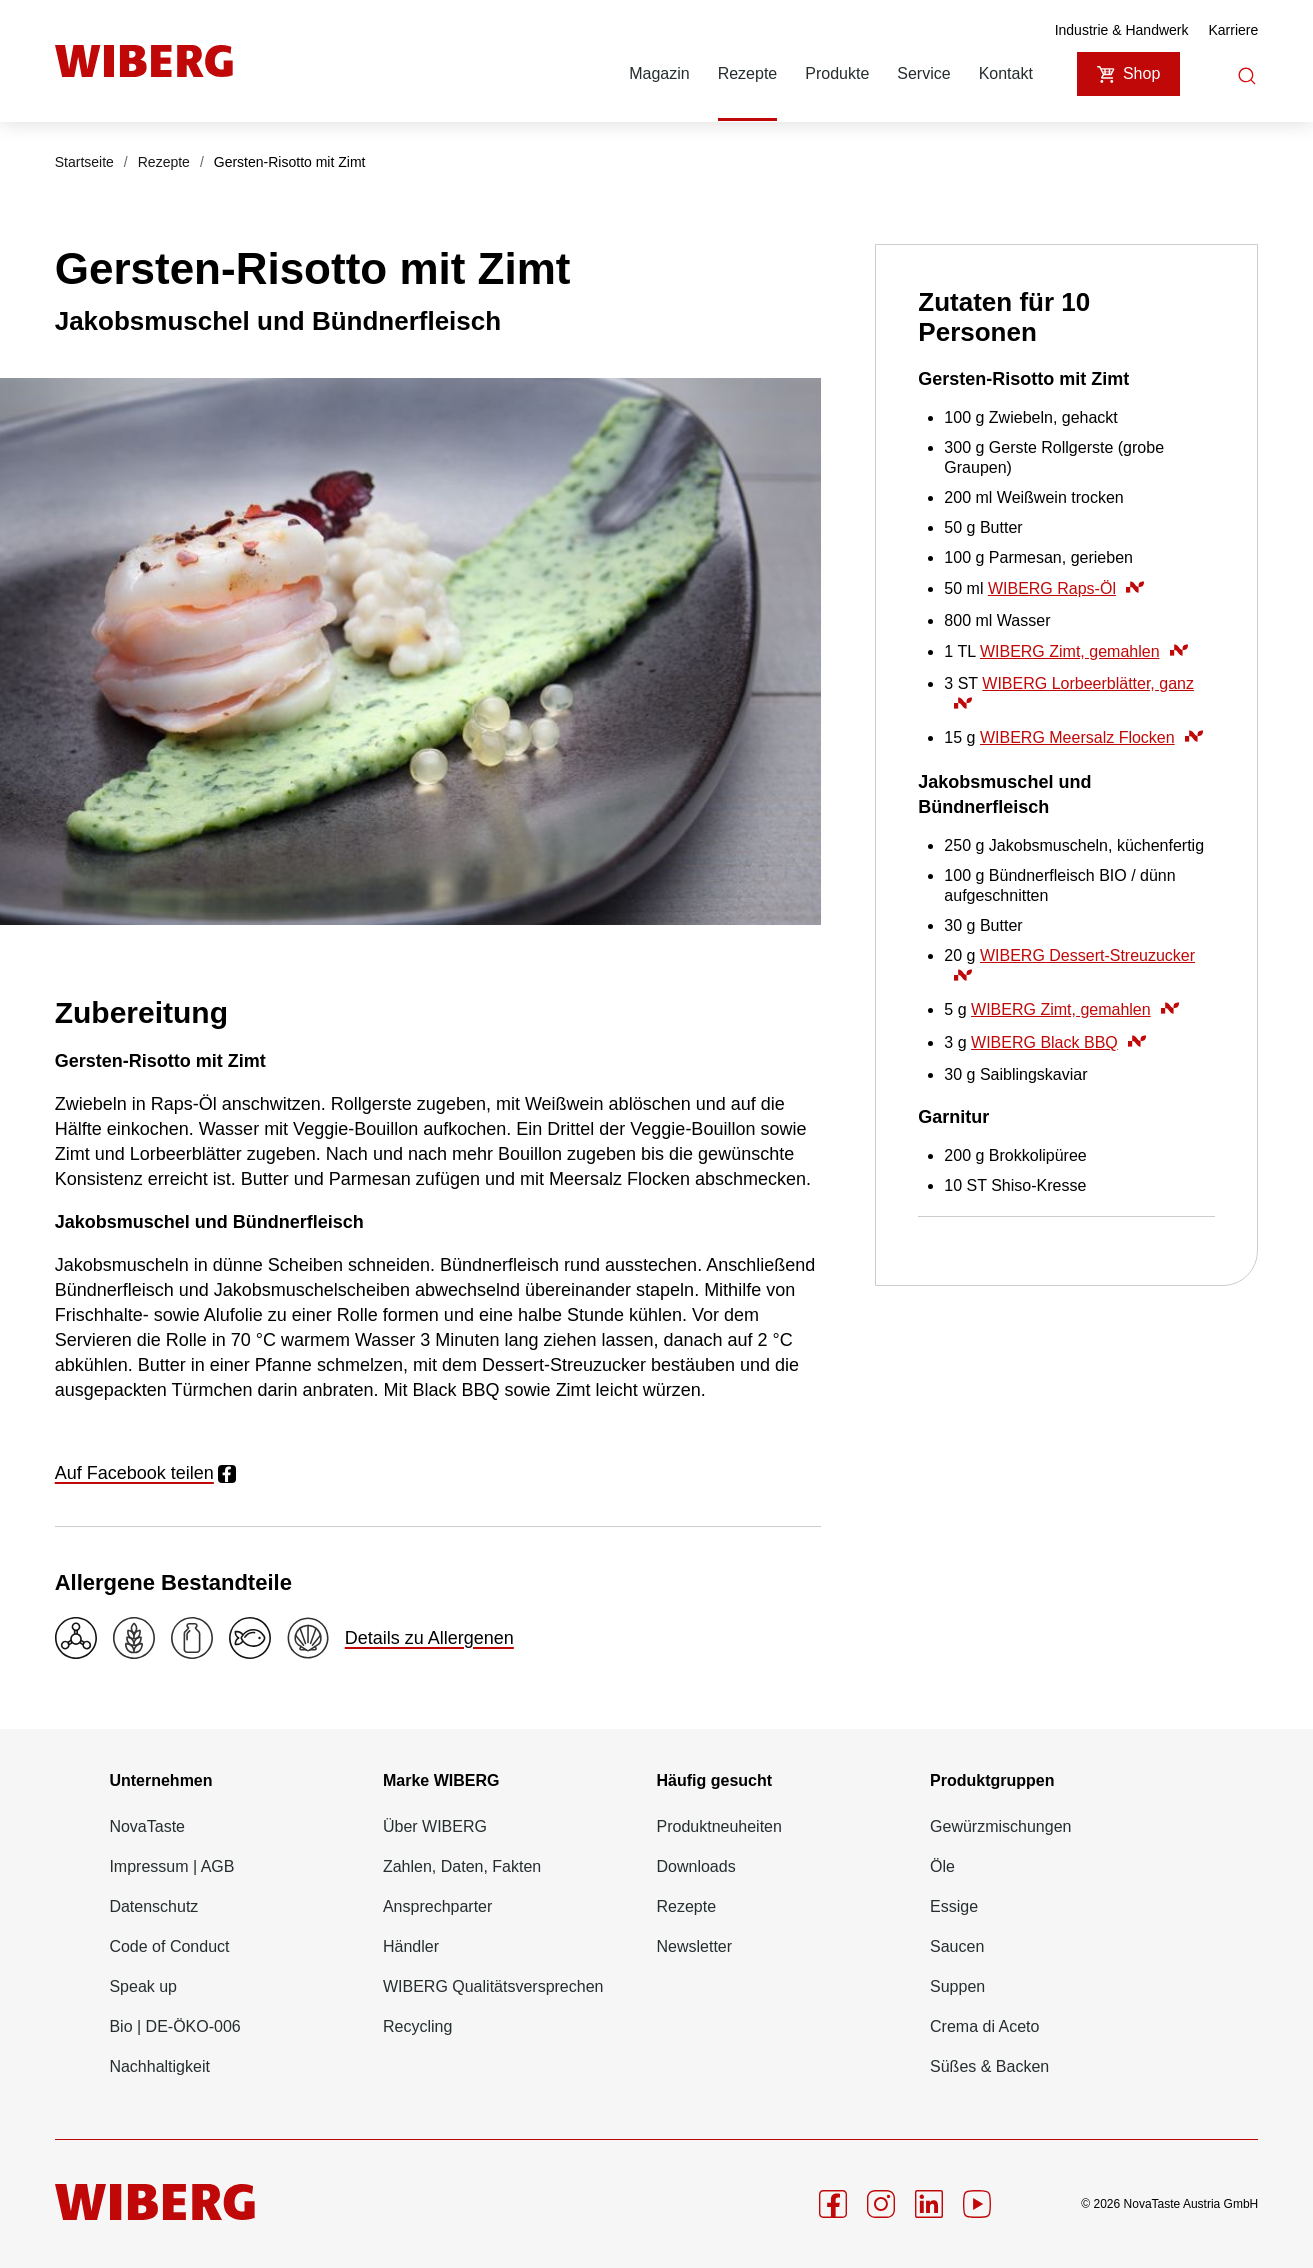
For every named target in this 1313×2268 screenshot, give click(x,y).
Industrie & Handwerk (1122, 30)
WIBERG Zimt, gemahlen (1084, 651)
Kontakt (1006, 73)
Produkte (837, 73)
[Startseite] (144, 61)
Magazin (659, 73)
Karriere (1233, 30)
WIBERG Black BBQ (1058, 1042)
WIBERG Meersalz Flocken (1091, 737)
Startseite (84, 162)
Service (923, 73)
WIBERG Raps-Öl (1066, 588)
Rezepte (748, 73)
